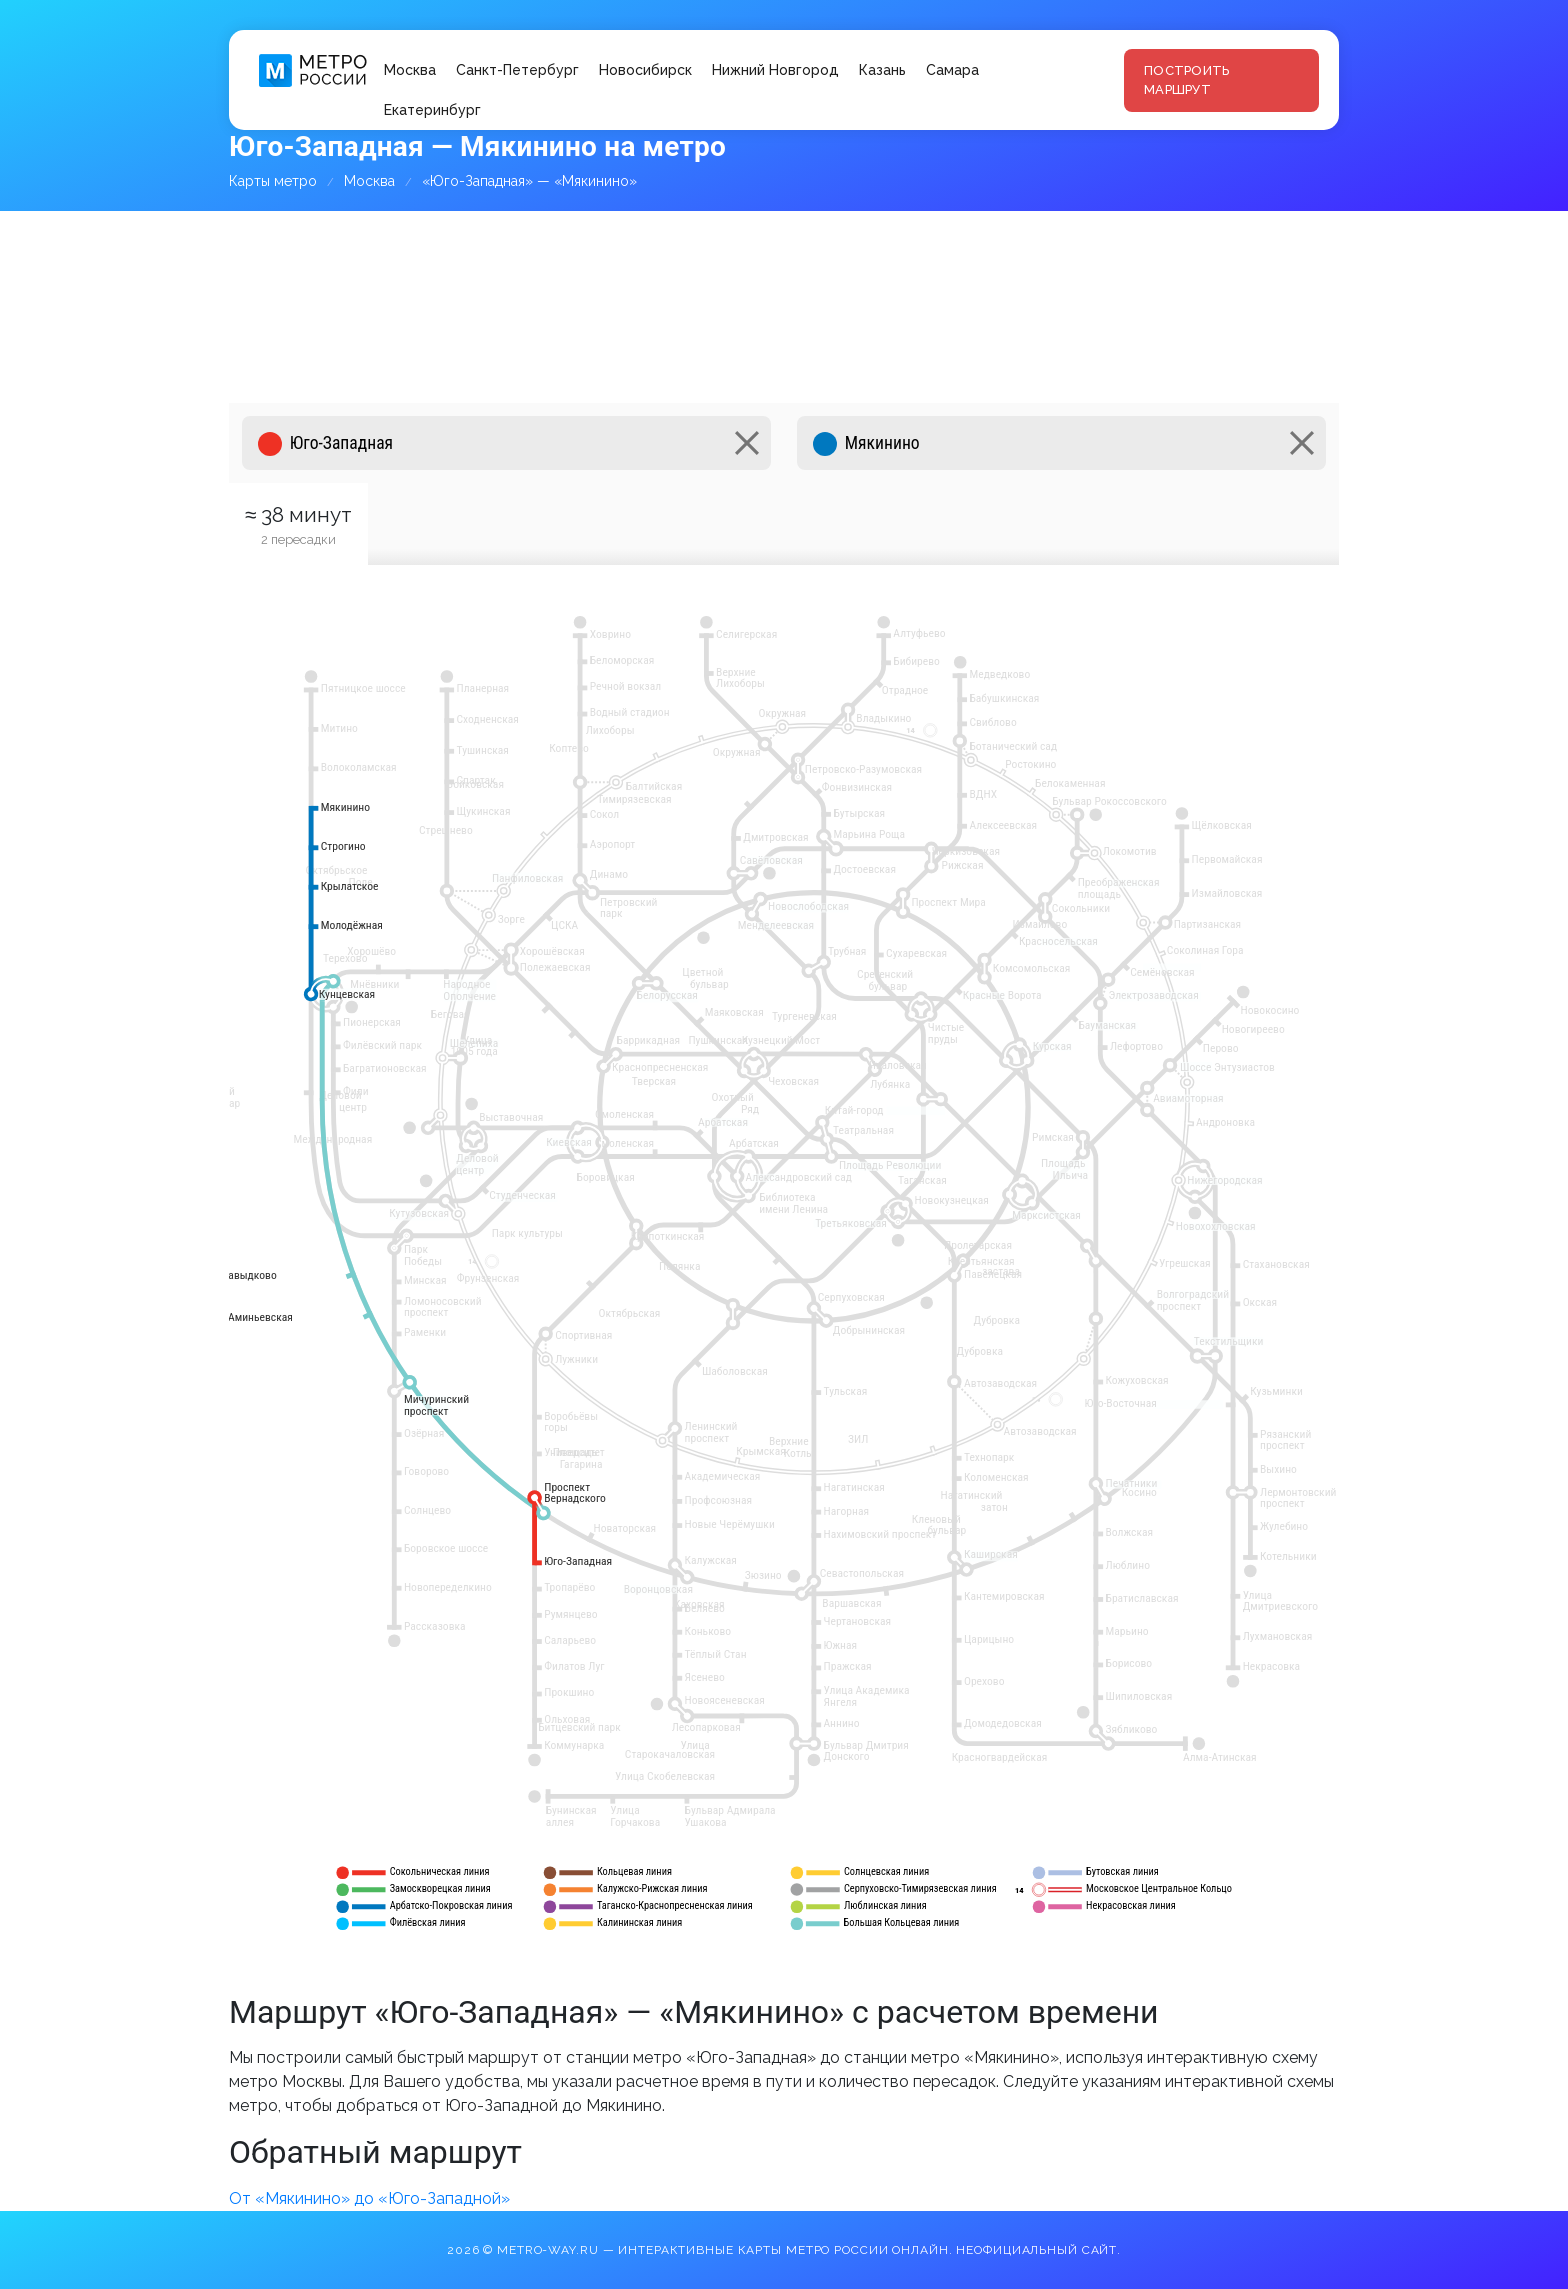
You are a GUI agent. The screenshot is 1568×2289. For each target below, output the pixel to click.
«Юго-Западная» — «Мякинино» (529, 181)
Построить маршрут (1186, 80)
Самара (952, 70)
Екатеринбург (432, 110)
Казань (882, 70)
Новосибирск (645, 70)
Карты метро (273, 181)
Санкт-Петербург (517, 70)
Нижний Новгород (775, 70)
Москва (410, 70)
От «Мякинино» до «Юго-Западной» (369, 2198)
